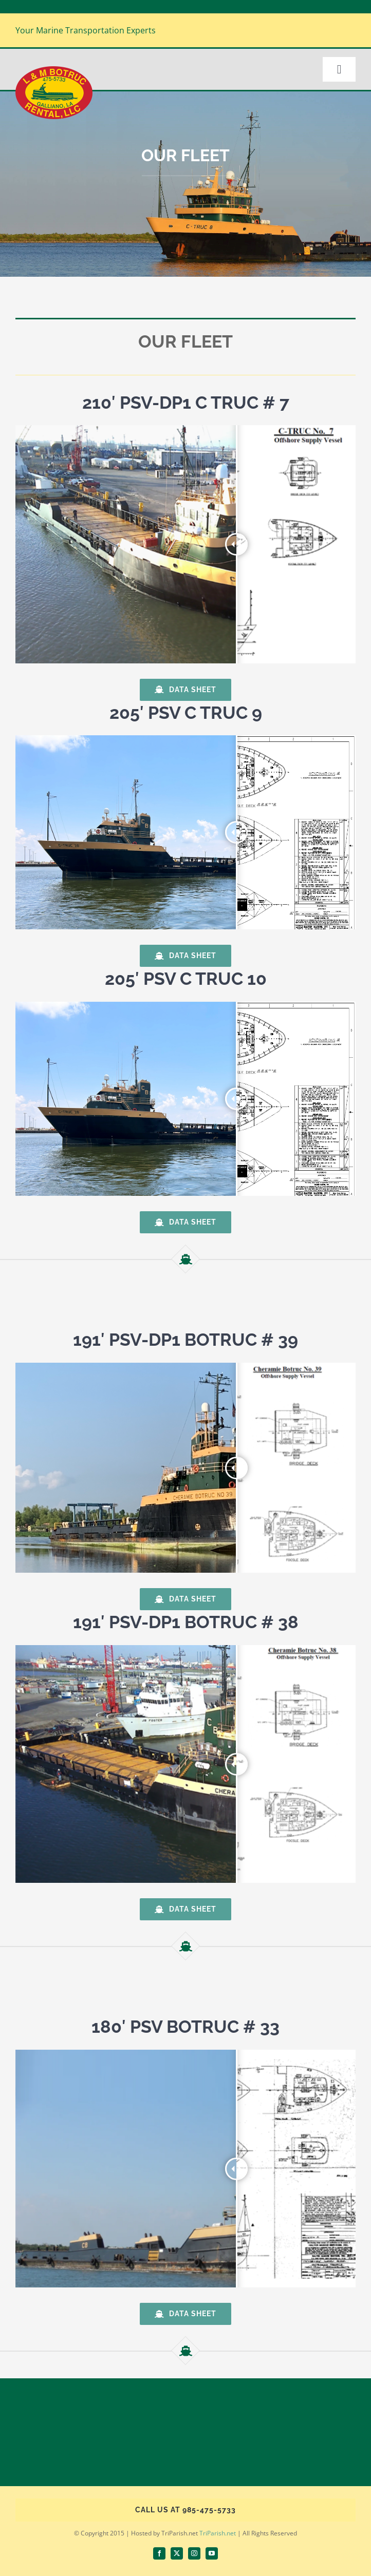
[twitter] (177, 2553)
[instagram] (194, 2553)
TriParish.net (217, 2533)
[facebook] (159, 2553)
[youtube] (212, 2553)
